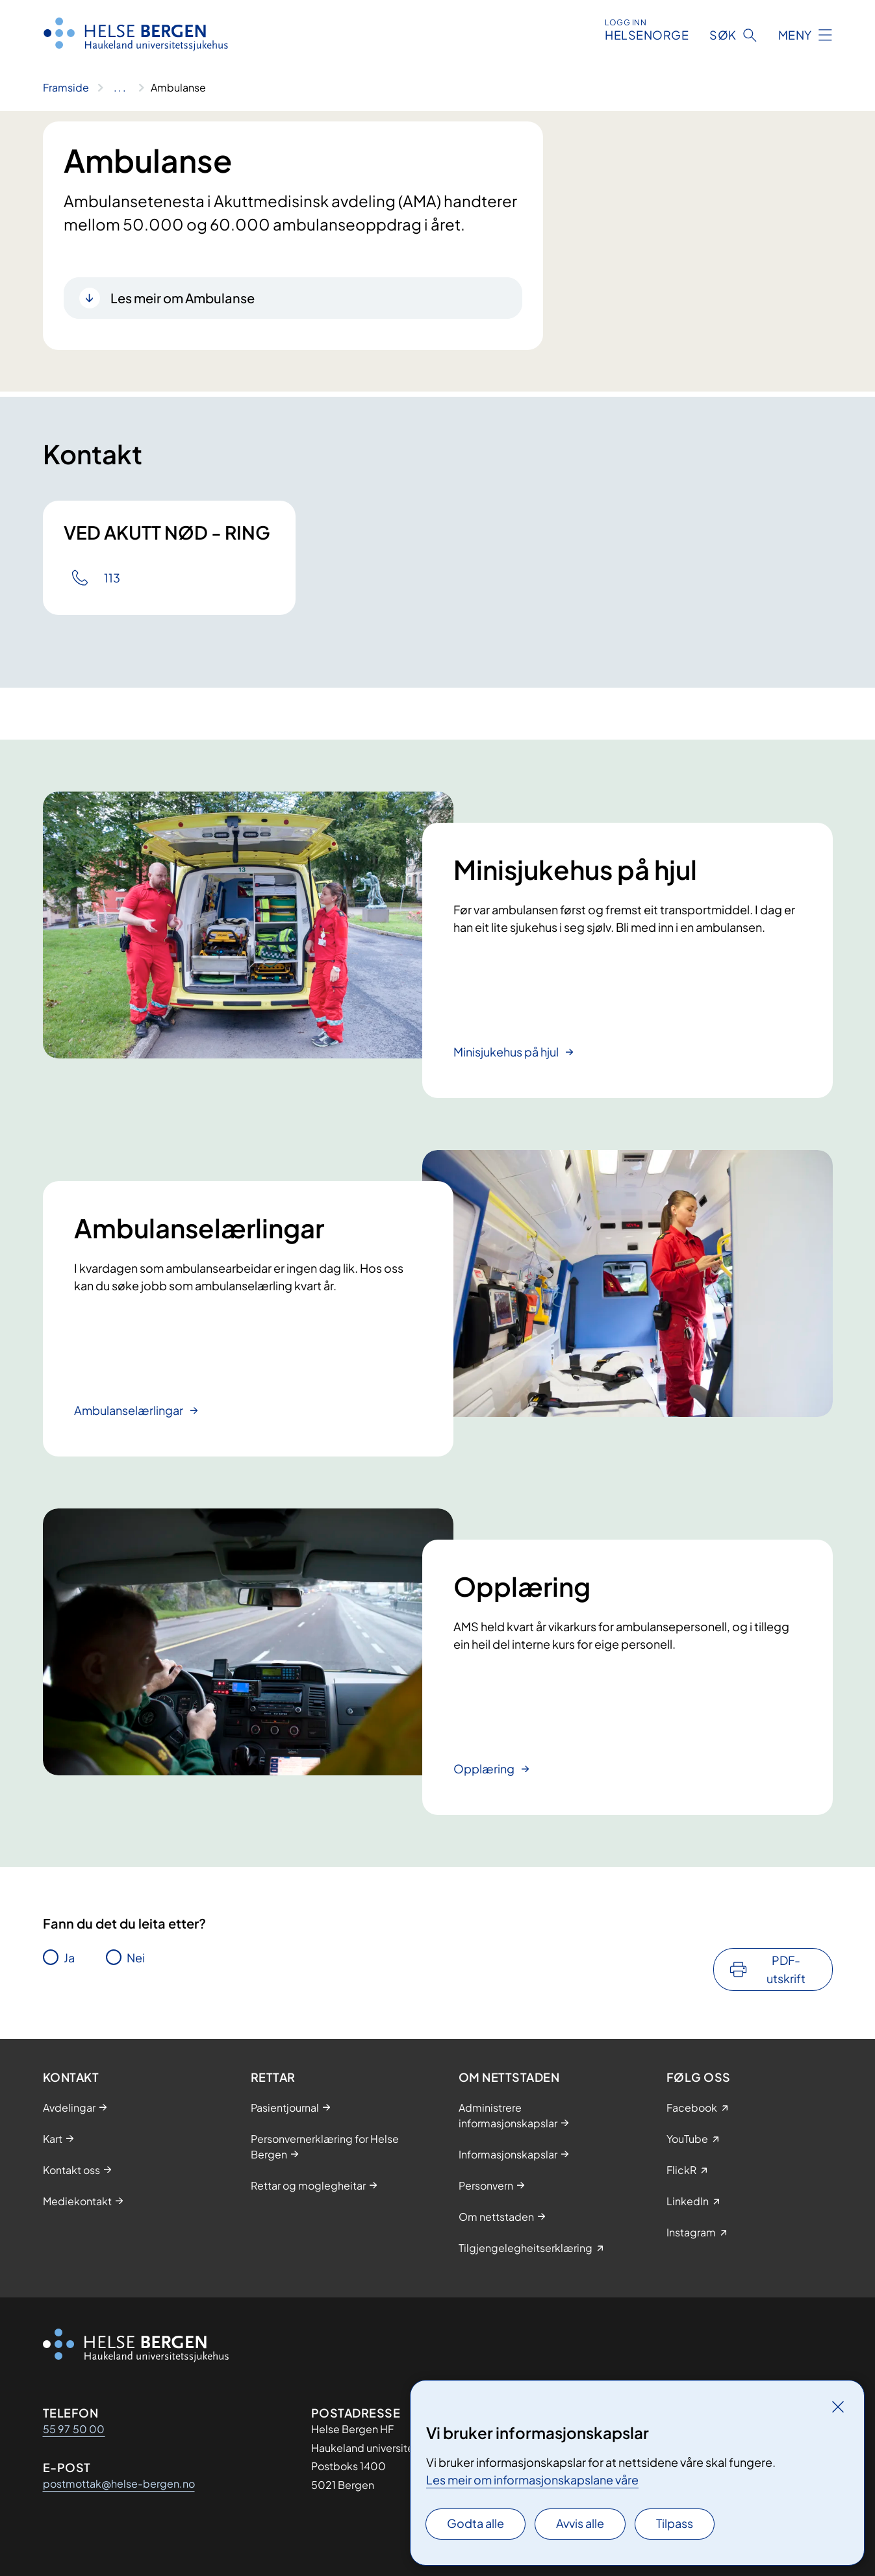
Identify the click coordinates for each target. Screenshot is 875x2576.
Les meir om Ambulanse (182, 298)
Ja (69, 1957)
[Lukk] (838, 2406)
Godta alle (475, 2523)
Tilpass (674, 2523)
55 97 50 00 (74, 2429)
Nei (136, 1957)
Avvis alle (580, 2523)
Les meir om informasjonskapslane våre (532, 2479)
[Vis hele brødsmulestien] (120, 87)
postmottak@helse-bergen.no (119, 2483)
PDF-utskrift (786, 1969)
